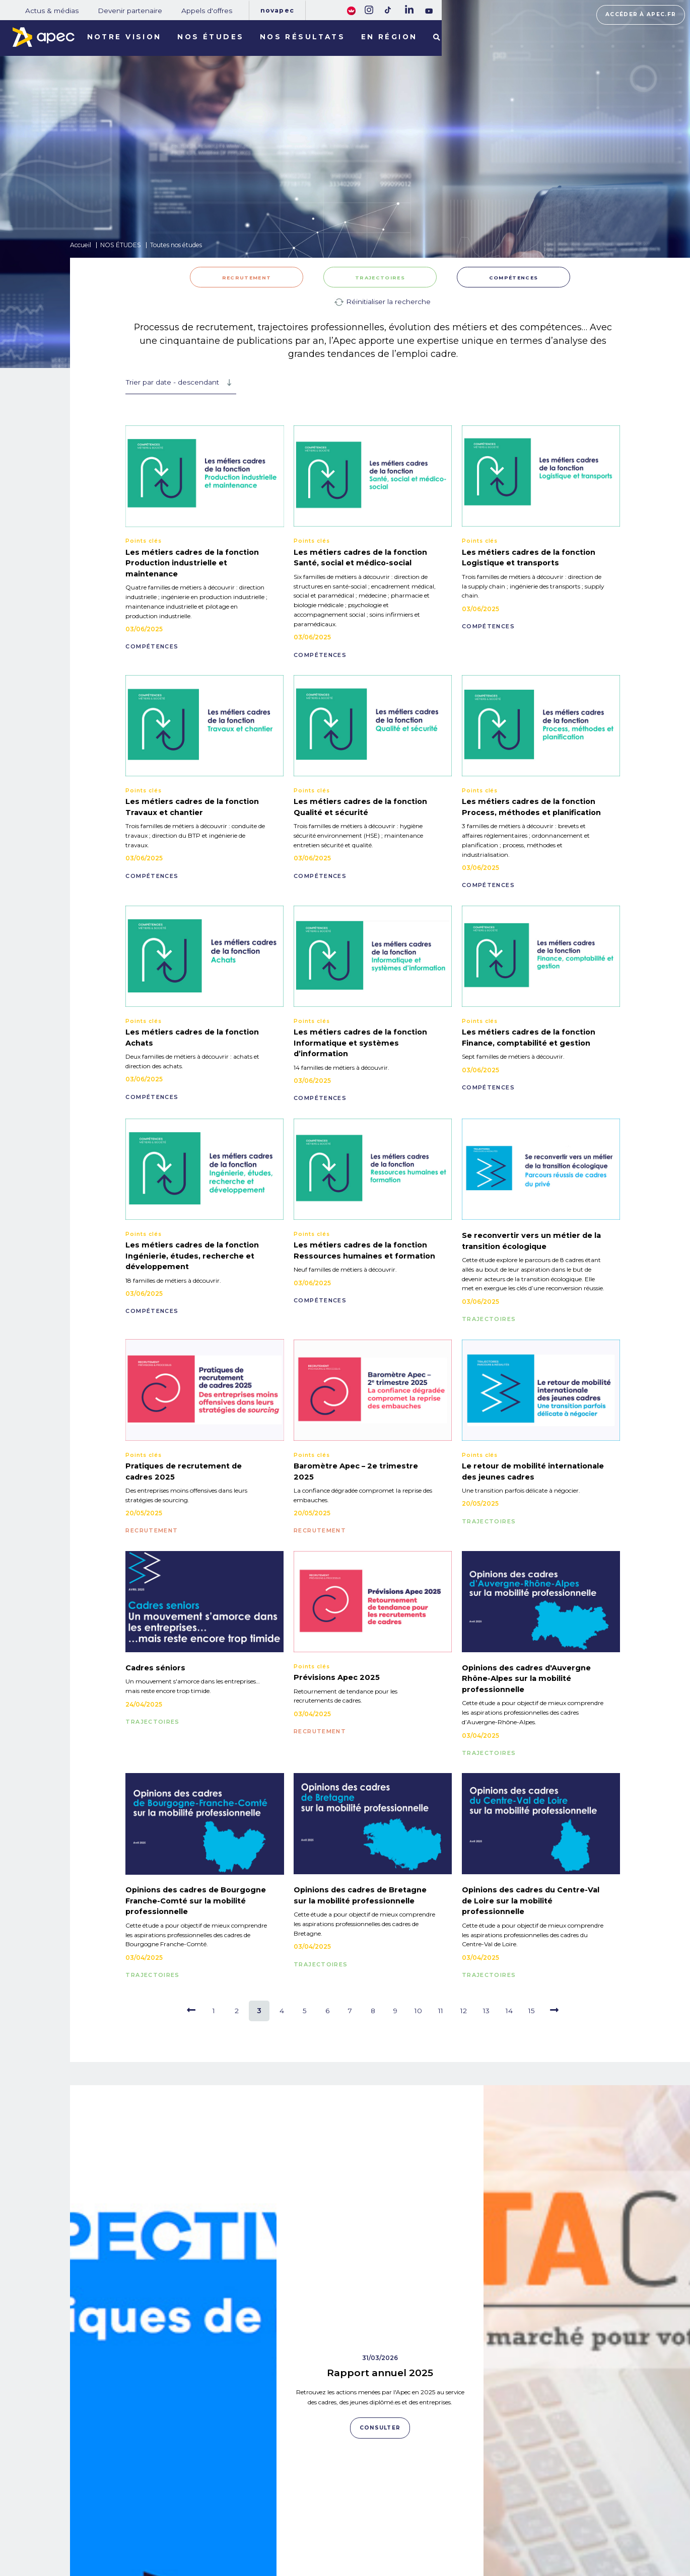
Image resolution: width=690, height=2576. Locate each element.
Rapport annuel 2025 (380, 2157)
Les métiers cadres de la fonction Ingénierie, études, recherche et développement (192, 1255)
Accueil (80, 245)
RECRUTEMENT (246, 277)
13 (486, 2011)
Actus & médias (52, 11)
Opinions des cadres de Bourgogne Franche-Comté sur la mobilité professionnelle (195, 1900)
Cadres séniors (155, 1667)
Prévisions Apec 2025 (337, 1677)
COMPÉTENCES (513, 277)
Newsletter (377, 2526)
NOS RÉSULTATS (146, 2528)
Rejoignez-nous (375, 2499)
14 (509, 2011)
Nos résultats (303, 37)
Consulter (173, 2423)
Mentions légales (467, 2513)
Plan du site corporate (474, 2499)
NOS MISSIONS (142, 2500)
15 (531, 2011)
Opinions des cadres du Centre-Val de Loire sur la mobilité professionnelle (530, 1900)
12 (463, 2011)
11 (440, 2011)
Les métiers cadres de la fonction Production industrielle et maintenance (192, 563)
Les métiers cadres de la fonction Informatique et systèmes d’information (360, 1042)
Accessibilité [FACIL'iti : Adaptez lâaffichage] (596, 2532)
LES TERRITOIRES (148, 2542)
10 (418, 2011)
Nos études (210, 37)
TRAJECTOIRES (380, 277)
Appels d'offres (206, 11)
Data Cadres (586, 2334)
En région (389, 37)
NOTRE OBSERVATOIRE (159, 2514)
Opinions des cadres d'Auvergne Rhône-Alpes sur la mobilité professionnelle (526, 1678)
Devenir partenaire (130, 11)
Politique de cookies (471, 2527)
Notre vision (124, 37)
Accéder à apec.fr (640, 14)
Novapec (277, 10)
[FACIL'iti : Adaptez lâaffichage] (351, 10)
